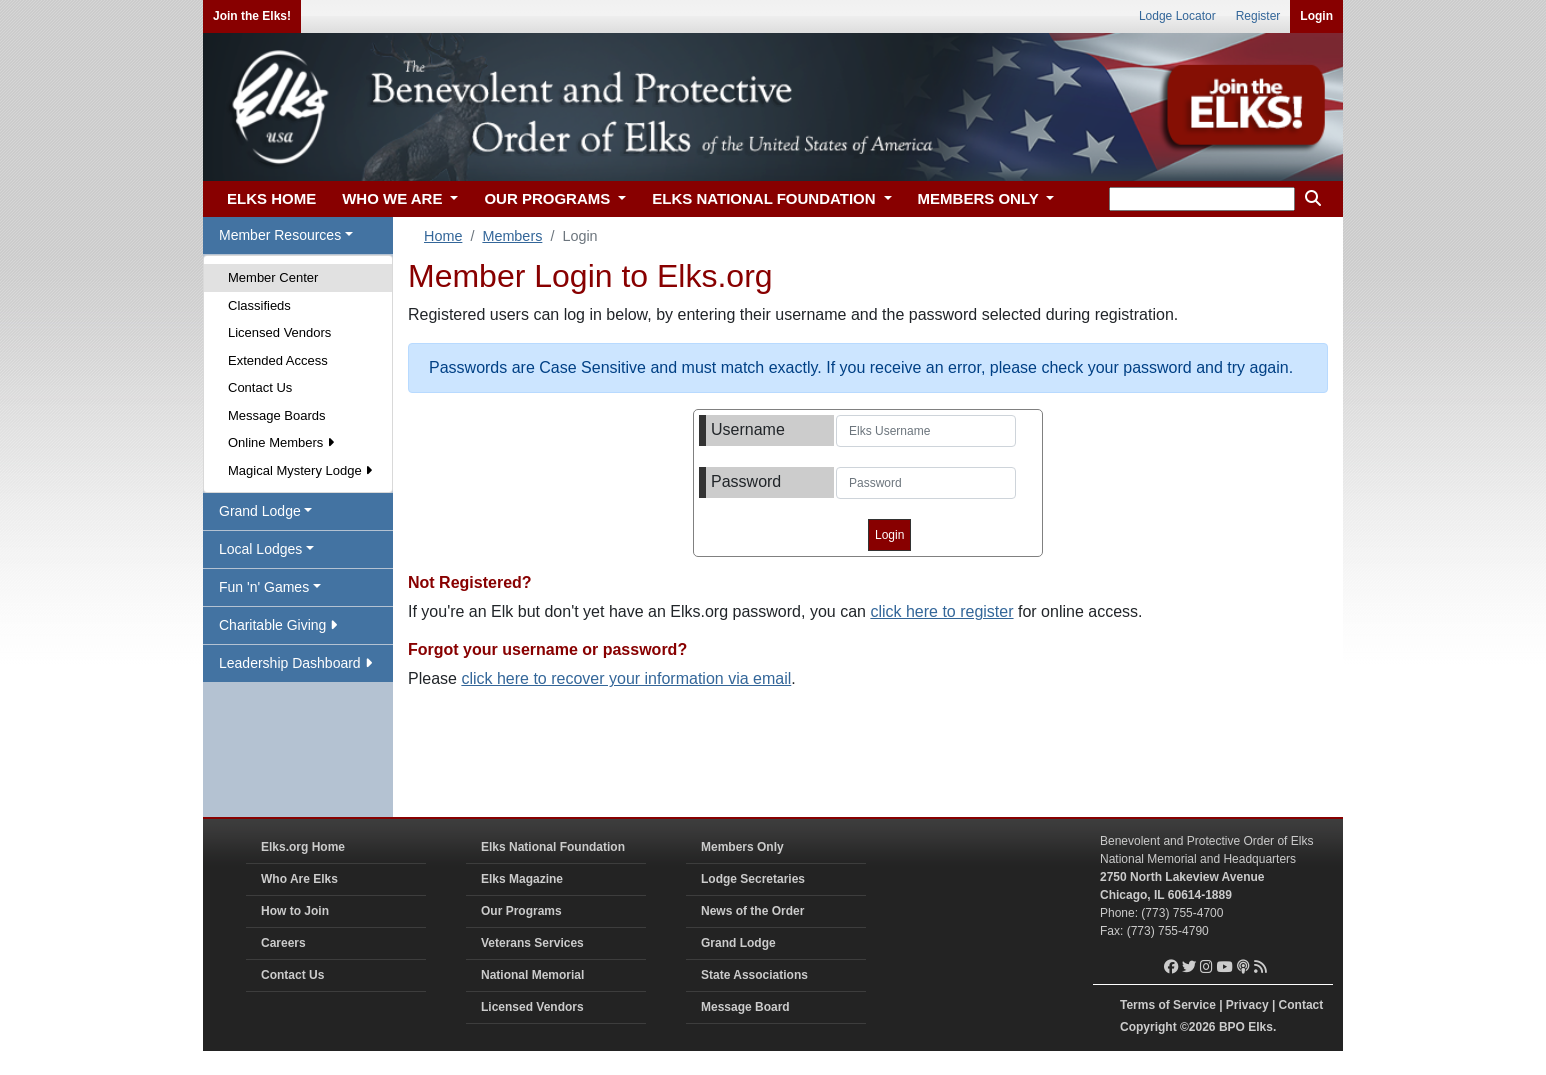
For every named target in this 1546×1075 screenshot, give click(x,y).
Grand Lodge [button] (260, 511)
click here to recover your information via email (626, 678)
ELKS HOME (271, 198)
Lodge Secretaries (753, 879)
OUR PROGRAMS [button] (549, 198)
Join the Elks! (252, 16)
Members (512, 236)
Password (746, 481)
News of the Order (752, 911)
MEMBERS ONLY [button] (980, 198)
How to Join (295, 911)
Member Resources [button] (280, 235)
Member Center (273, 277)
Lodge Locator (1177, 16)
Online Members (281, 442)
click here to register (941, 611)
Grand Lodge (738, 943)
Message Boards (277, 415)
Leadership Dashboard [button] (295, 663)
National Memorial (532, 975)
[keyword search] (1202, 199)
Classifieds (259, 305)
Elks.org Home (303, 847)
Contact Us (260, 387)
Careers (283, 943)
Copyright (1148, 1027)
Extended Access (278, 360)
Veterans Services (532, 943)
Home (443, 236)
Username (748, 429)
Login (1316, 16)
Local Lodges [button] (260, 549)
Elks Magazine (522, 879)
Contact (1301, 1005)
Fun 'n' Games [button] (264, 587)
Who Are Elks (299, 879)
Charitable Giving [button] (278, 625)
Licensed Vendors (279, 332)
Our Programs (521, 911)
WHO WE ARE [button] (394, 198)
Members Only (742, 847)
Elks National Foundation (553, 847)
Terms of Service (1168, 1005)
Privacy (1247, 1005)
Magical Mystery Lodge (300, 470)
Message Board (745, 1007)
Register (1258, 16)
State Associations (754, 975)
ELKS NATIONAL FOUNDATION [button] (766, 198)
